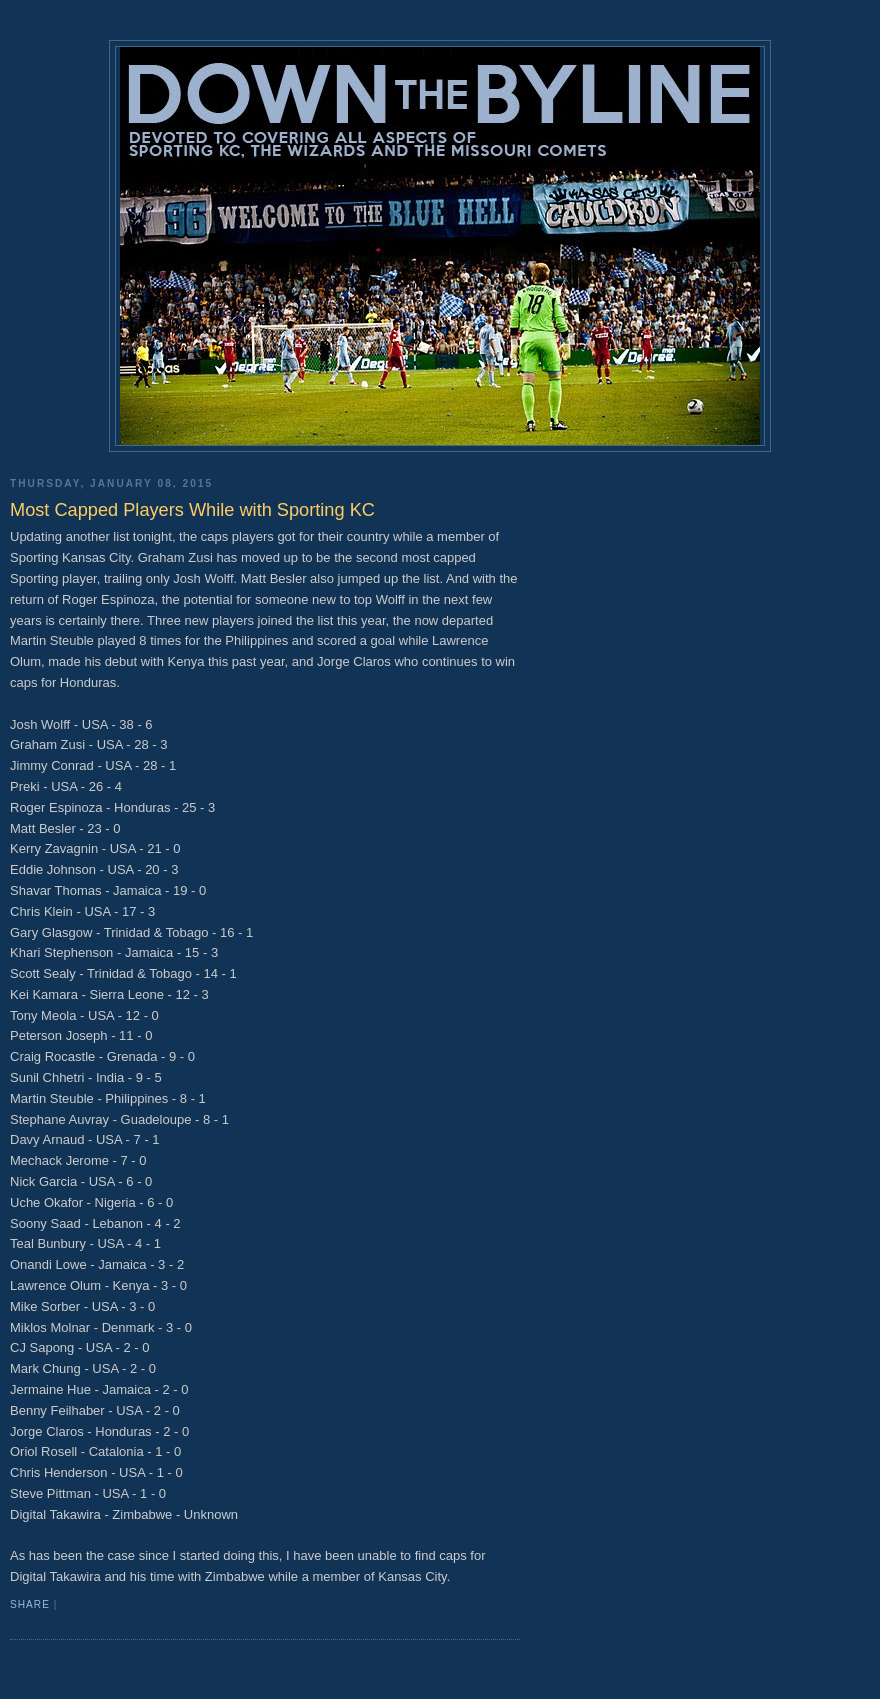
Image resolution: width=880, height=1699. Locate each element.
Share (30, 1604)
